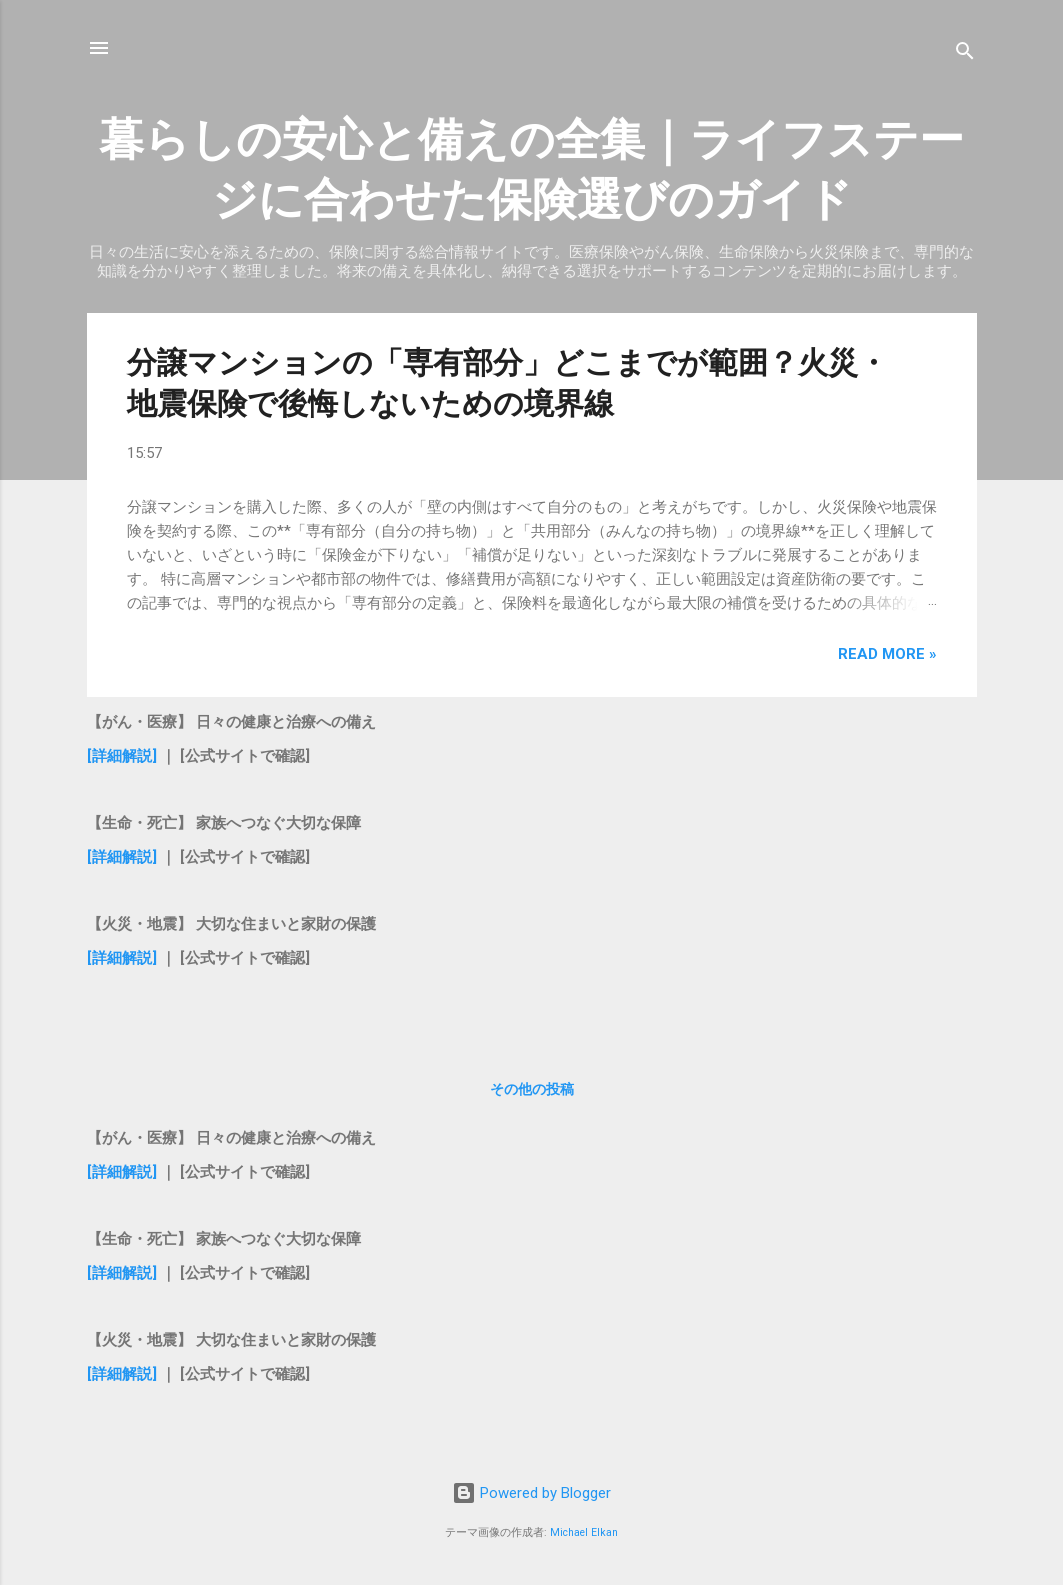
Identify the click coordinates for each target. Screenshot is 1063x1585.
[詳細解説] (122, 756)
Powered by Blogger (531, 1493)
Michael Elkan (584, 1532)
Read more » (887, 654)
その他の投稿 (532, 1089)
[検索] (965, 54)
